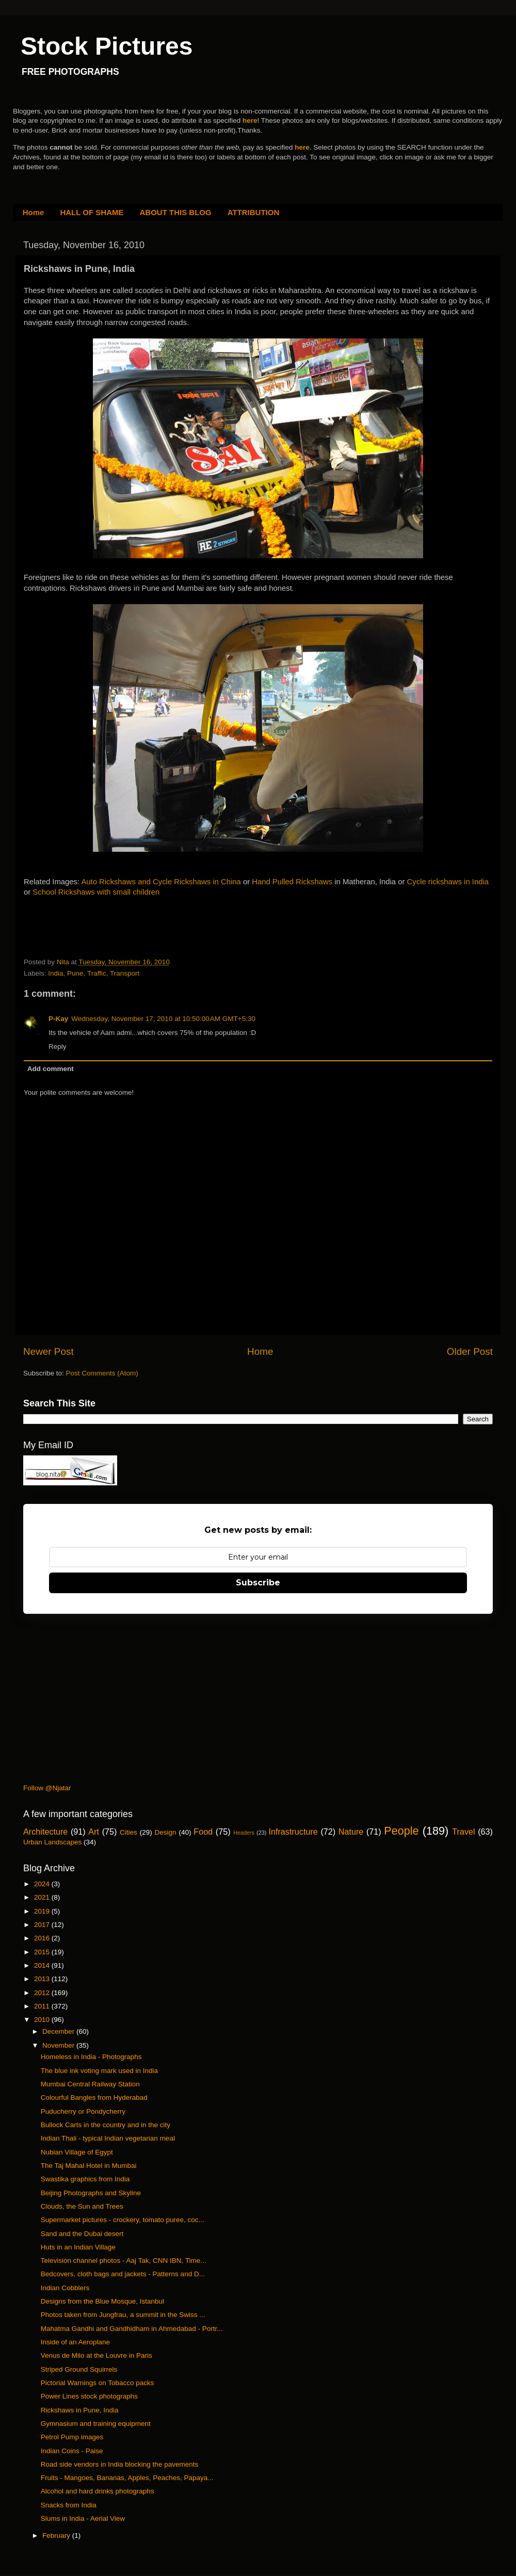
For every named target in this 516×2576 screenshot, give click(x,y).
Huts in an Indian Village (78, 2247)
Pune (75, 973)
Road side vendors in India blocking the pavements (119, 2464)
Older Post (470, 1351)
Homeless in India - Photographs (91, 2057)
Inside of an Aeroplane (75, 2342)
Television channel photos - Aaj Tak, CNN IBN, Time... (123, 2260)
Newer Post (48, 1351)
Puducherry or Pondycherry (83, 2111)
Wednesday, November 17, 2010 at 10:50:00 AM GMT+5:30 (163, 1019)
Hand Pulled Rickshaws (292, 882)
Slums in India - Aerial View (83, 2518)
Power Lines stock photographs (89, 2396)
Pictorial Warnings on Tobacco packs (97, 2383)
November (59, 2045)
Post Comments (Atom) (102, 1373)
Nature (351, 1831)
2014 (43, 1965)
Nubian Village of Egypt (77, 2152)
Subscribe (258, 1582)
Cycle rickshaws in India (448, 882)
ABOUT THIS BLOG (176, 212)
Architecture (45, 1831)
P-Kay (58, 1019)
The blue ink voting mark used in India (99, 2071)
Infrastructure (292, 1831)
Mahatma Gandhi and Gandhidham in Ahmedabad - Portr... (132, 2328)
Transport (124, 973)
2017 (43, 1925)
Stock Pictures (106, 46)
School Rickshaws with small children (96, 892)
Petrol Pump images (72, 2437)
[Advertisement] (144, 934)
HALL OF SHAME (91, 212)
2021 (43, 1897)
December (59, 2031)
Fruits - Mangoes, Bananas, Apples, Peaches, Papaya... (127, 2478)
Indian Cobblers (65, 2288)
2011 (43, 2006)
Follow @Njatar (47, 1788)
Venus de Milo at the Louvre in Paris (96, 2355)
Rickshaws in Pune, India (80, 2410)
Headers (243, 1832)
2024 (43, 1884)
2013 (43, 1979)
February (57, 2535)
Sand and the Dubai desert (82, 2234)
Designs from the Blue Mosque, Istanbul (102, 2301)
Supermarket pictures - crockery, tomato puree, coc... (122, 2220)
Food (203, 1831)
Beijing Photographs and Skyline (91, 2193)
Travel (463, 1831)
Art (93, 1831)
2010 (43, 2019)
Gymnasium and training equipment (96, 2423)
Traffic (96, 973)
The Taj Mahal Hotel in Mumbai (89, 2165)
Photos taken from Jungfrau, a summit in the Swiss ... (123, 2315)
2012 (43, 1993)
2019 (43, 1911)
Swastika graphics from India (85, 2179)
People (401, 1830)
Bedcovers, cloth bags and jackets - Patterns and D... (123, 2274)
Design (165, 1832)
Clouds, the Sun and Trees (82, 2206)
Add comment (50, 1069)
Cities (128, 1832)
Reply (58, 1046)
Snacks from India (68, 2505)
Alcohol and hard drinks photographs (97, 2491)
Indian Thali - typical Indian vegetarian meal (108, 2138)
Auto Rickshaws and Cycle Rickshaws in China (160, 882)
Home (33, 212)
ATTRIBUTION (254, 212)
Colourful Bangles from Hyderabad (94, 2097)
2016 (43, 1938)
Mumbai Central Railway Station (90, 2084)
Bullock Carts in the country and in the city (105, 2125)
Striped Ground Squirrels (79, 2369)
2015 (43, 1952)
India (55, 973)
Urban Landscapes (52, 1842)
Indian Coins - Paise (72, 2451)
